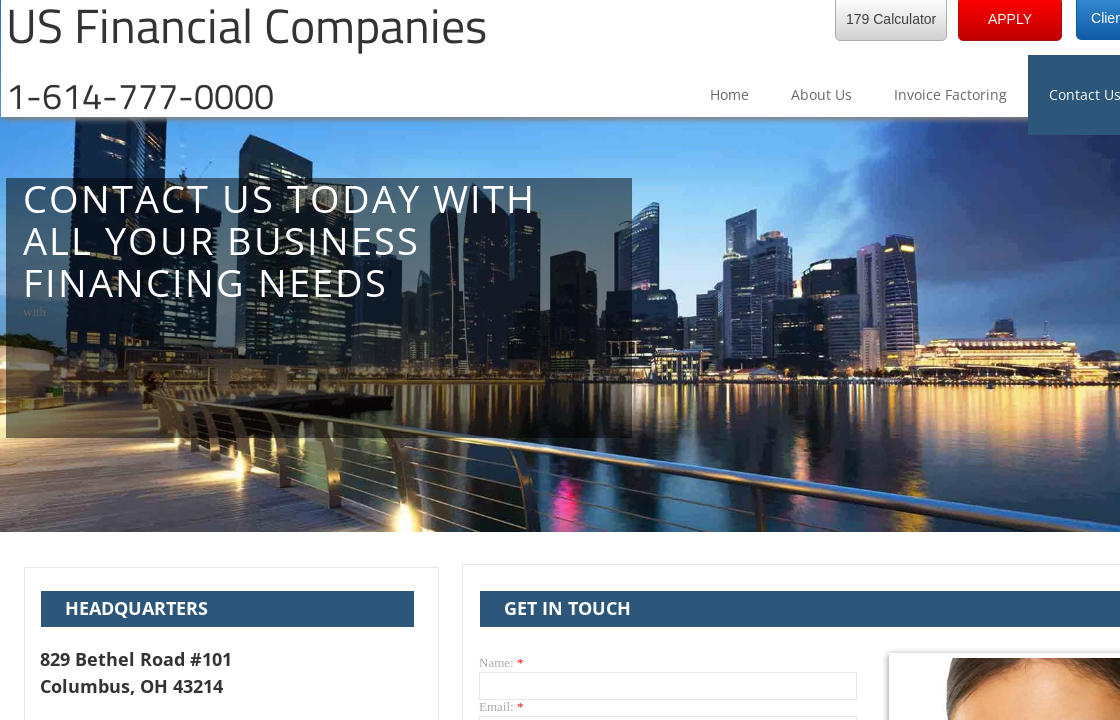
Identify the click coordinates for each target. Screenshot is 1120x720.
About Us (821, 94)
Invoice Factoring (950, 94)
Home (729, 94)
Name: (501, 662)
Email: (501, 706)
